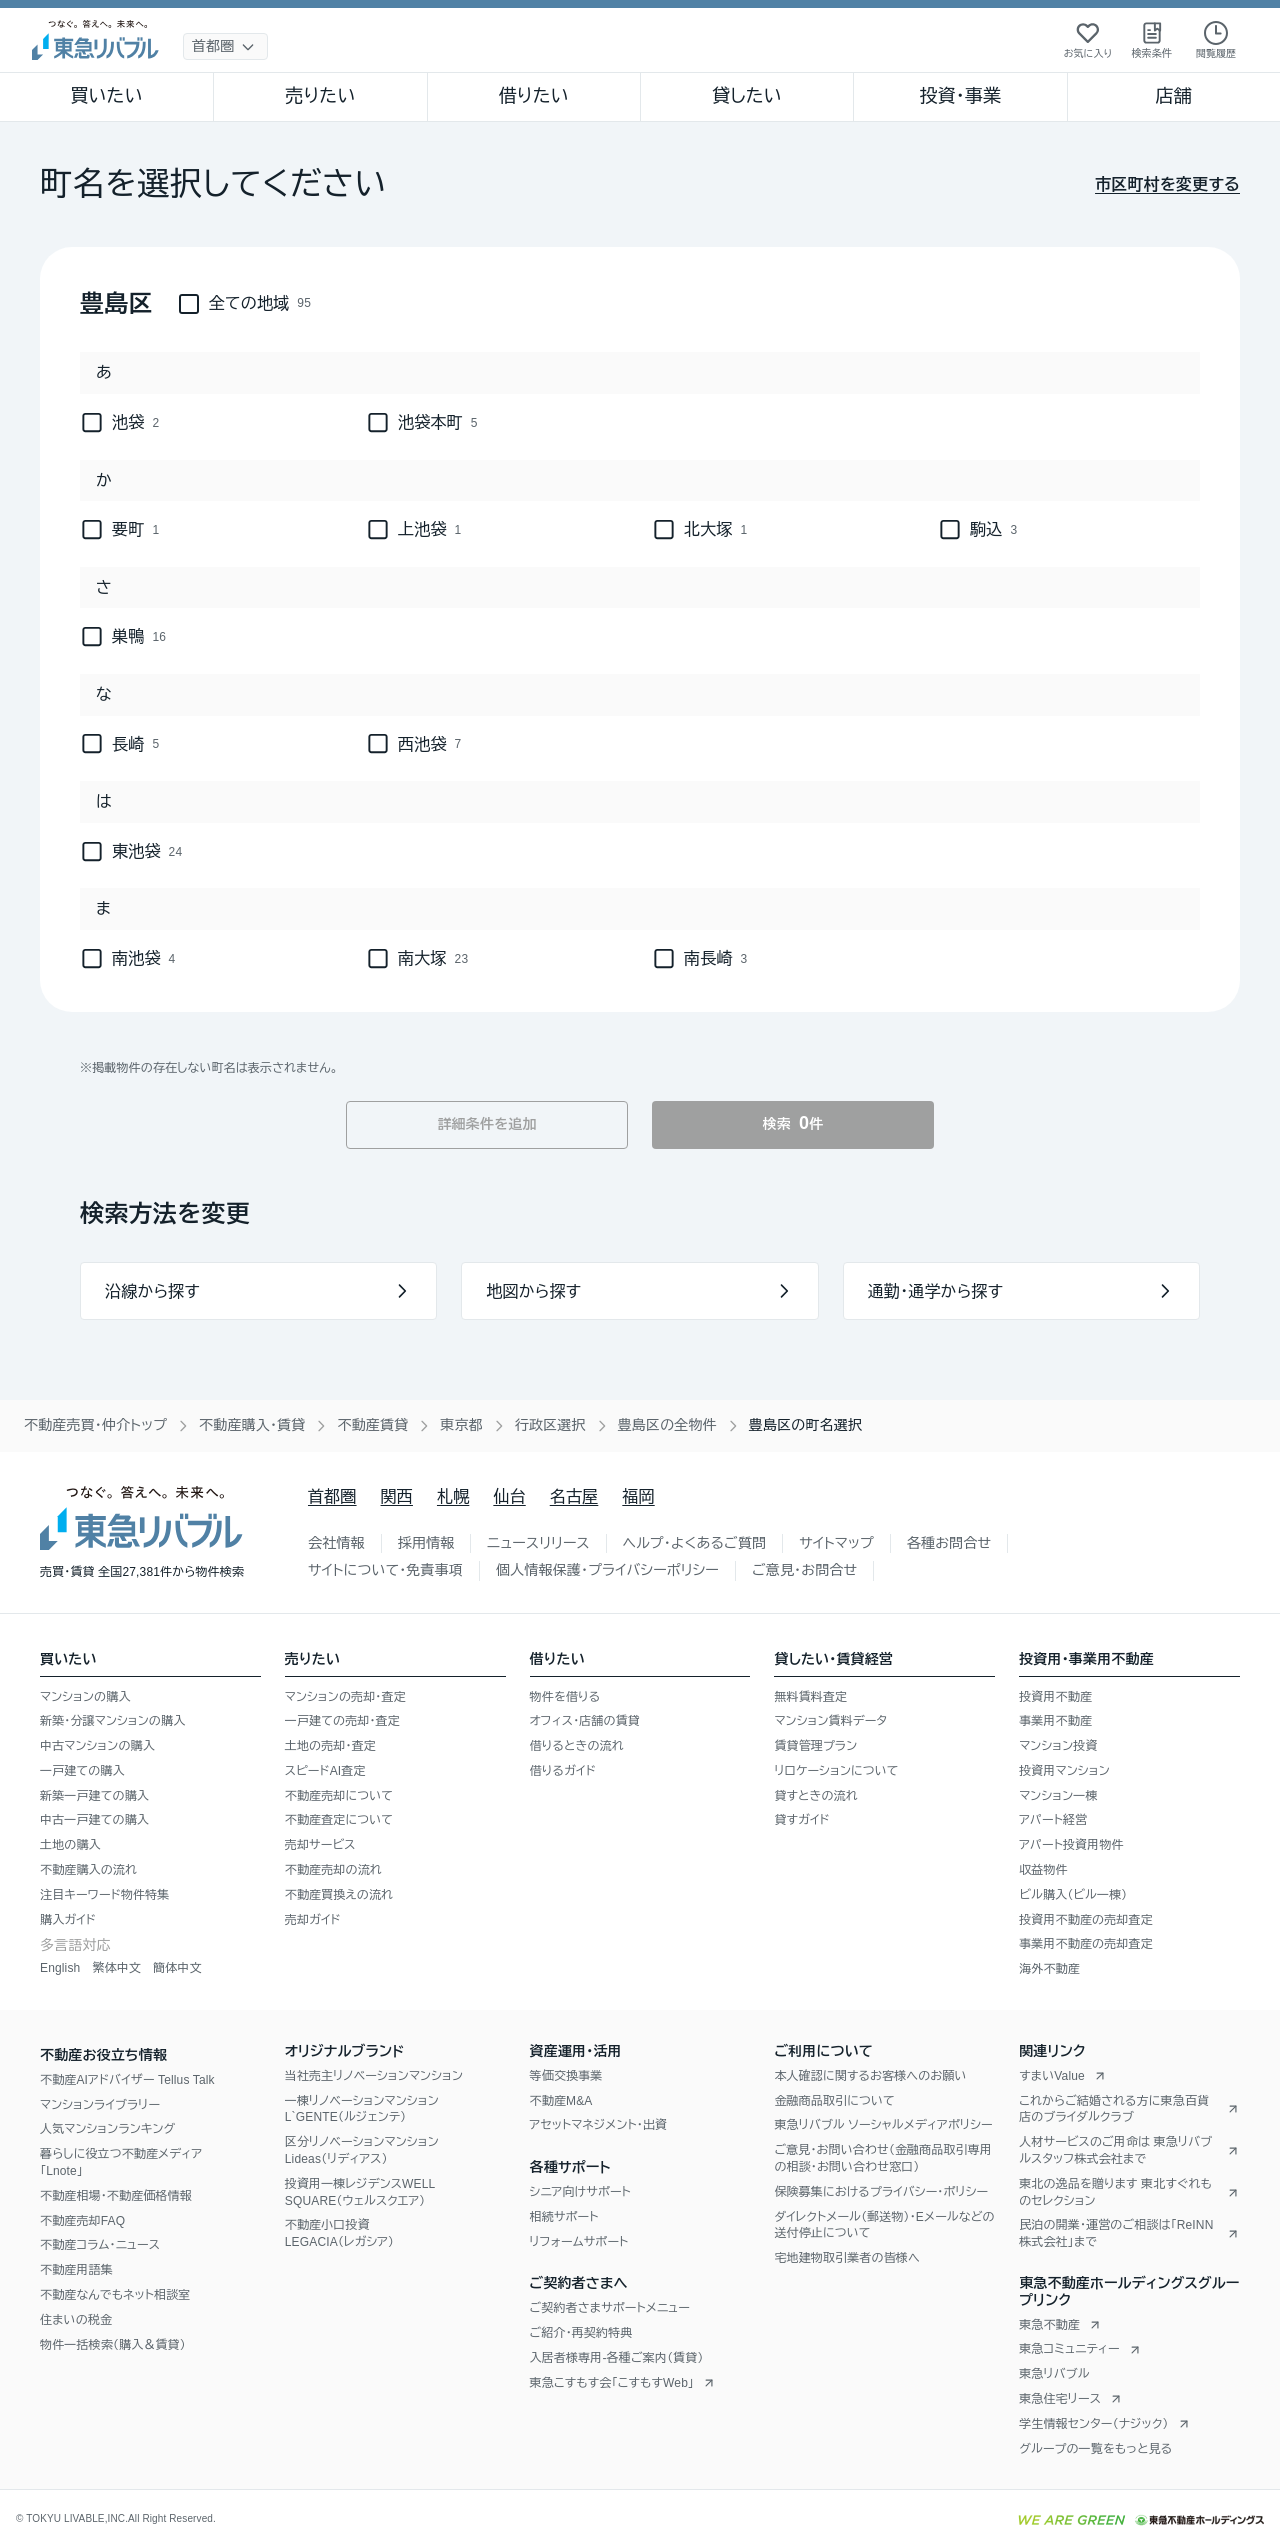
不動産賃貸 (372, 1425)
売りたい (320, 96)
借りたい (534, 96)
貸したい (747, 96)
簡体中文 (177, 1968)
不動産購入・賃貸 (252, 1425)
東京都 (461, 1425)
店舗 (1174, 96)
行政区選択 (550, 1425)
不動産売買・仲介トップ (95, 1425)
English (60, 1968)
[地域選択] (225, 46)
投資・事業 (960, 96)
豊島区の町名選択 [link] (805, 1425)
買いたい (106, 96)
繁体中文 (116, 1968)
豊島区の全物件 (667, 1425)
